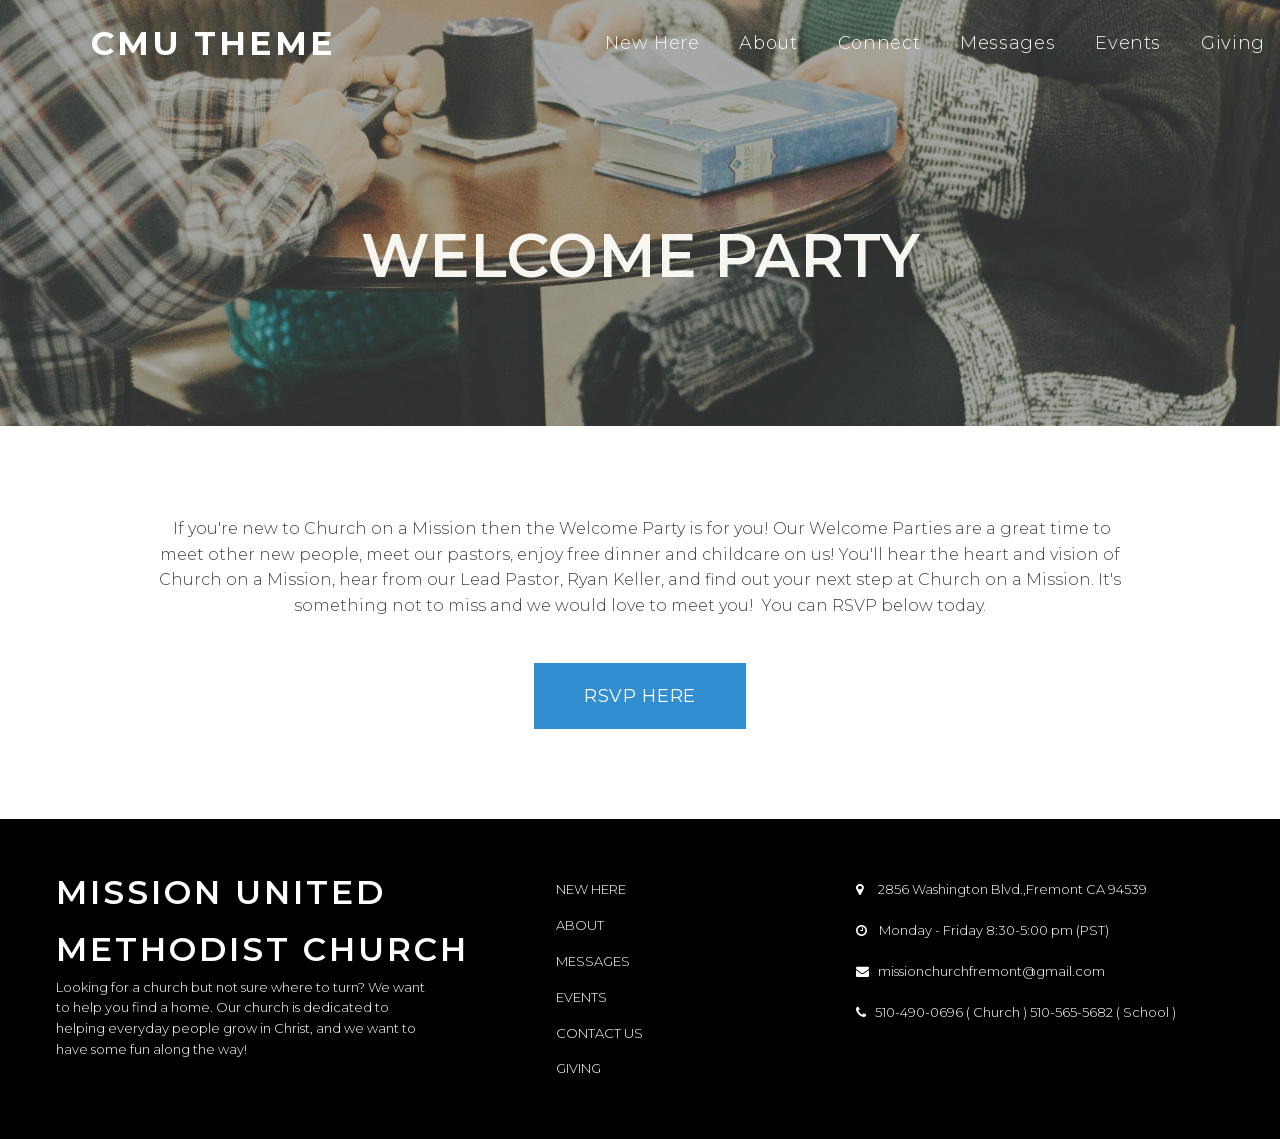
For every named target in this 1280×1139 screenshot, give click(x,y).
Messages (1007, 43)
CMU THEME (213, 43)
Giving (1233, 43)
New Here (652, 43)
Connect (879, 43)
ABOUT (580, 925)
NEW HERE (591, 889)
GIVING (578, 1068)
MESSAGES (593, 961)
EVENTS (581, 997)
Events (1128, 43)
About (768, 43)
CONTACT (588, 1033)
